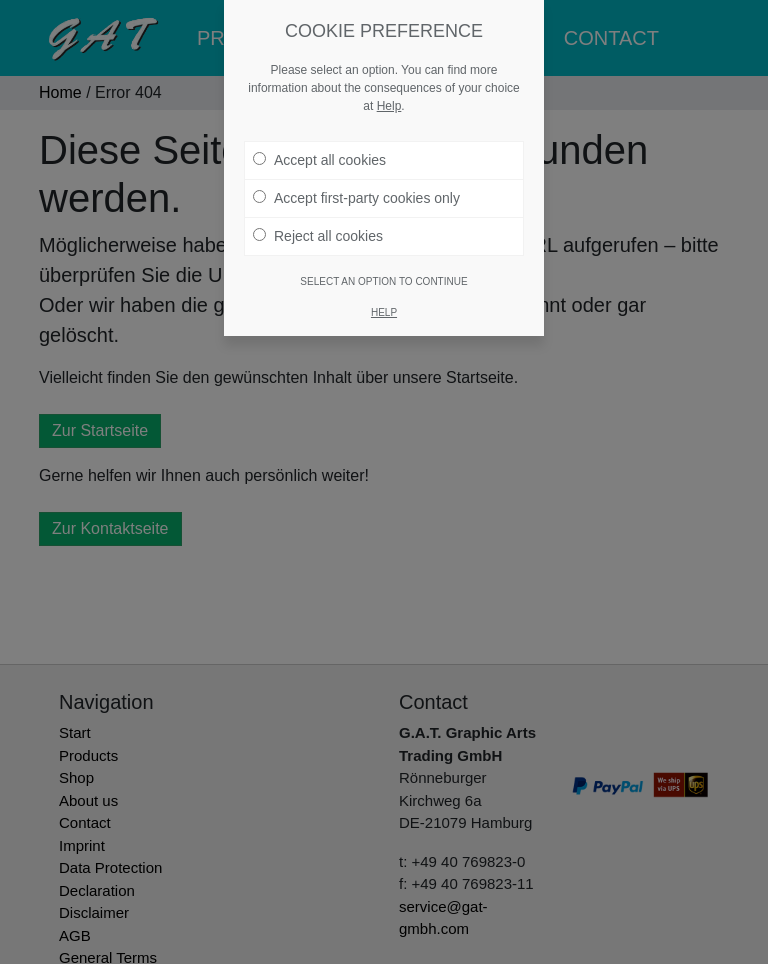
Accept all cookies (319, 160)
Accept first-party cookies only (356, 198)
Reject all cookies (318, 236)
